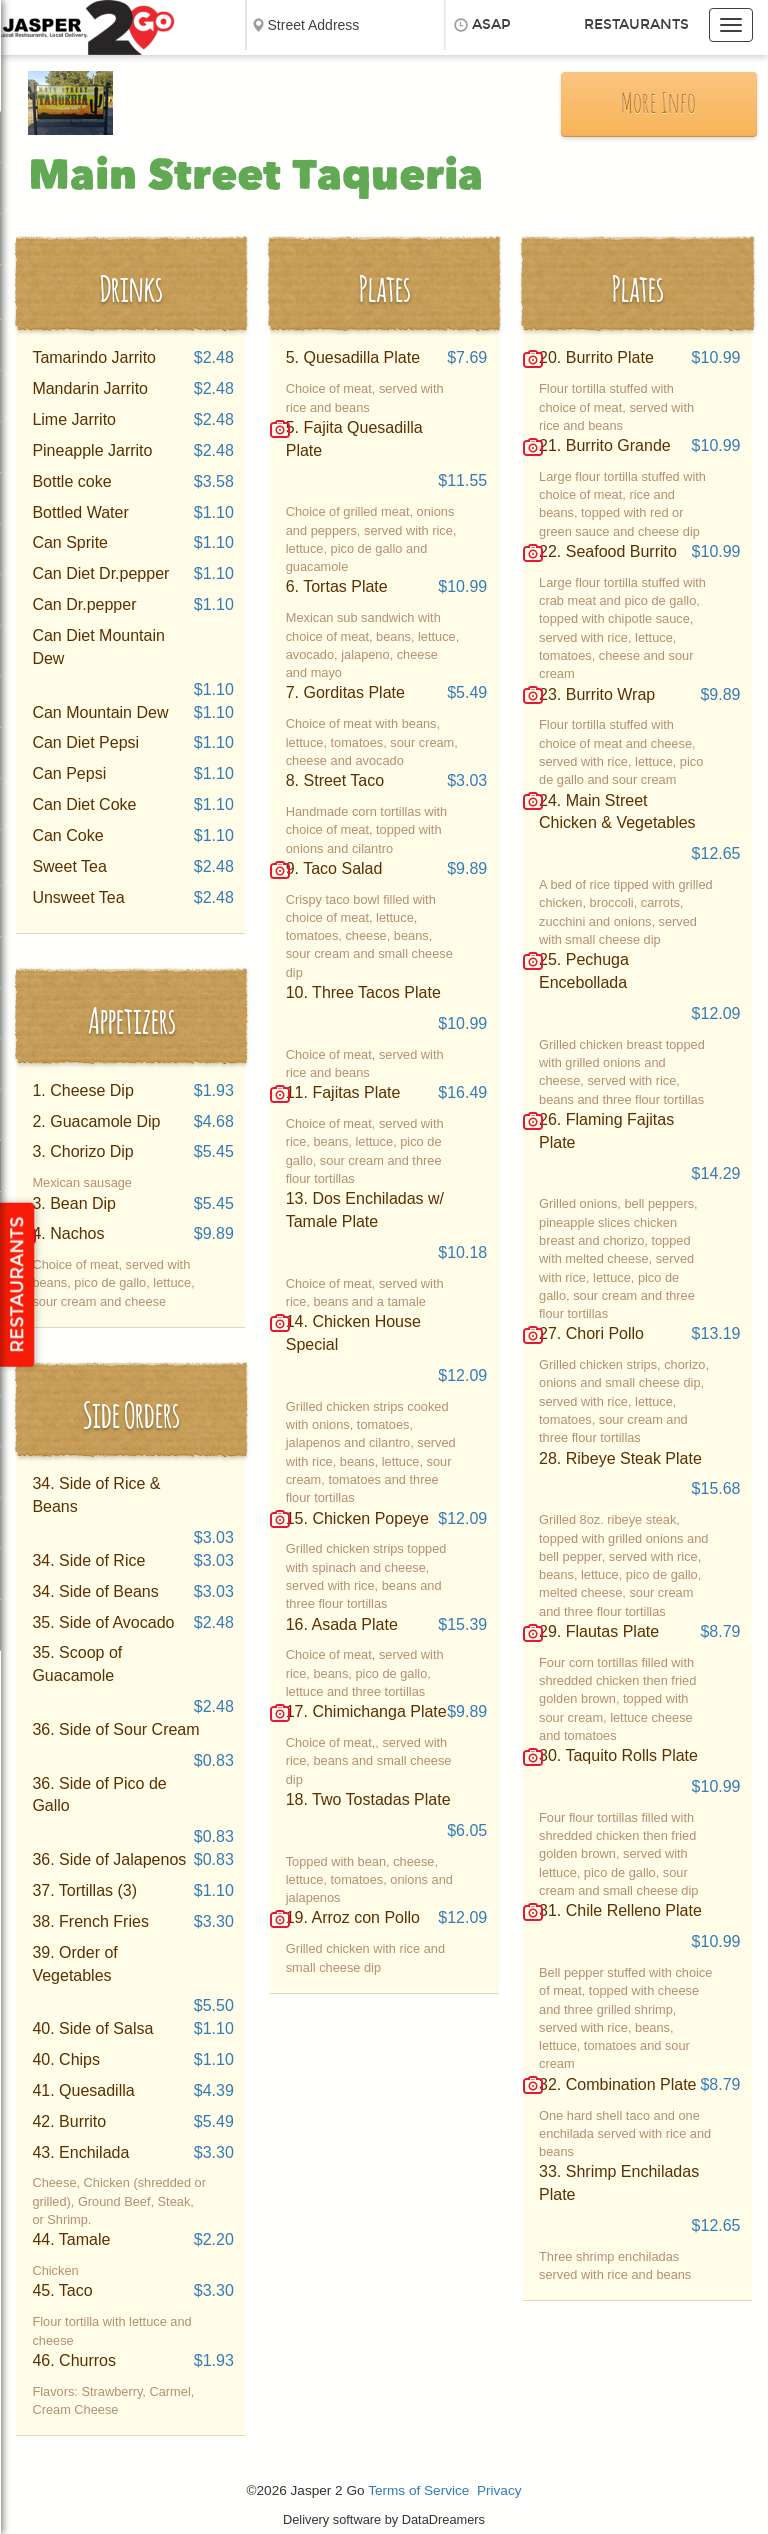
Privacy (499, 2490)
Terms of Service (418, 2490)
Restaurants (636, 24)
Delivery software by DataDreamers (384, 2519)
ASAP (491, 24)
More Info (658, 105)
